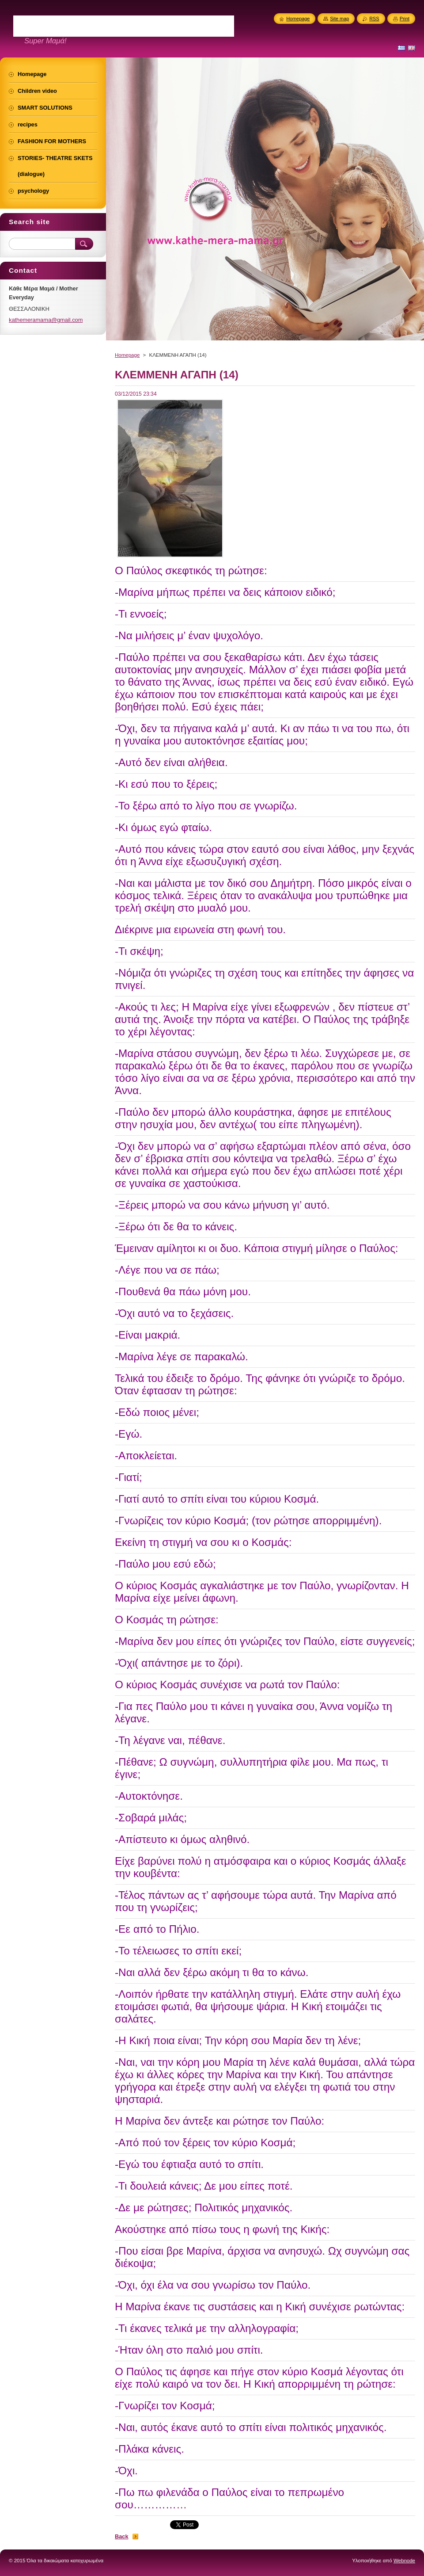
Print (404, 18)
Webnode (404, 2560)
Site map (339, 18)
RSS (374, 18)
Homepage (127, 355)
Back (122, 2536)
